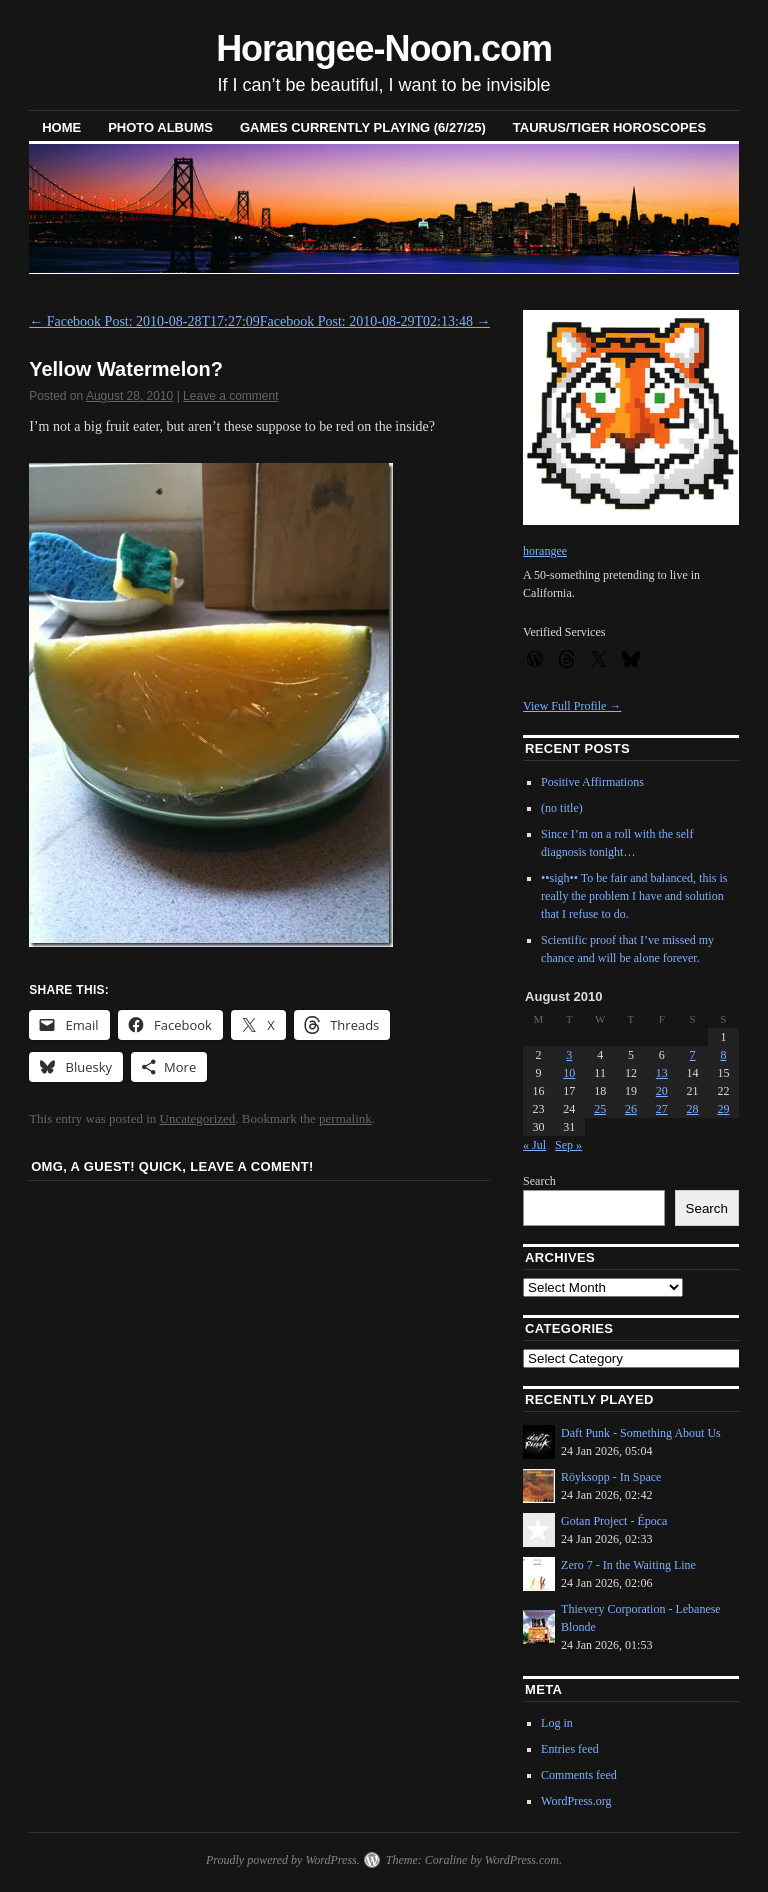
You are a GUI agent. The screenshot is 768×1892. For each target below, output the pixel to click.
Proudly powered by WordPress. (283, 1860)
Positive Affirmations (592, 782)
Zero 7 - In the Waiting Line (628, 1565)
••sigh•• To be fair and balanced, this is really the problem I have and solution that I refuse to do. (634, 896)
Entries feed (570, 1749)
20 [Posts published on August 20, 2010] (662, 1091)
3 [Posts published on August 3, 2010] (569, 1055)
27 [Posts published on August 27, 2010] (662, 1109)
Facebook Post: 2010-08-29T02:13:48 (375, 321)
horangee (545, 551)
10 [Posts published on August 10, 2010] (569, 1073)
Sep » (568, 1145)
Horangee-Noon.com (384, 48)
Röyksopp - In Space (611, 1477)
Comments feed (579, 1775)
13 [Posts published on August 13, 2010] (662, 1073)
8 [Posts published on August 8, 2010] (723, 1055)
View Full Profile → (572, 706)
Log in (557, 1723)
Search (539, 1181)
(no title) (562, 808)
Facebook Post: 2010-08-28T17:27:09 (144, 321)
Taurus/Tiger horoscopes (609, 127)
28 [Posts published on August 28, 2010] (693, 1109)
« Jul (534, 1145)
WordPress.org (576, 1801)
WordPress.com (522, 1860)
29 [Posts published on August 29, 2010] (723, 1109)
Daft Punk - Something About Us (641, 1433)
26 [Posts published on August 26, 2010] (631, 1109)
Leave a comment (230, 396)
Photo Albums (160, 127)
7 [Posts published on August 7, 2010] (693, 1055)
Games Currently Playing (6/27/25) (363, 127)
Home (61, 127)
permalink (345, 1118)
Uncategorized (198, 1118)
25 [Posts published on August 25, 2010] (600, 1109)
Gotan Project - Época (614, 1521)
